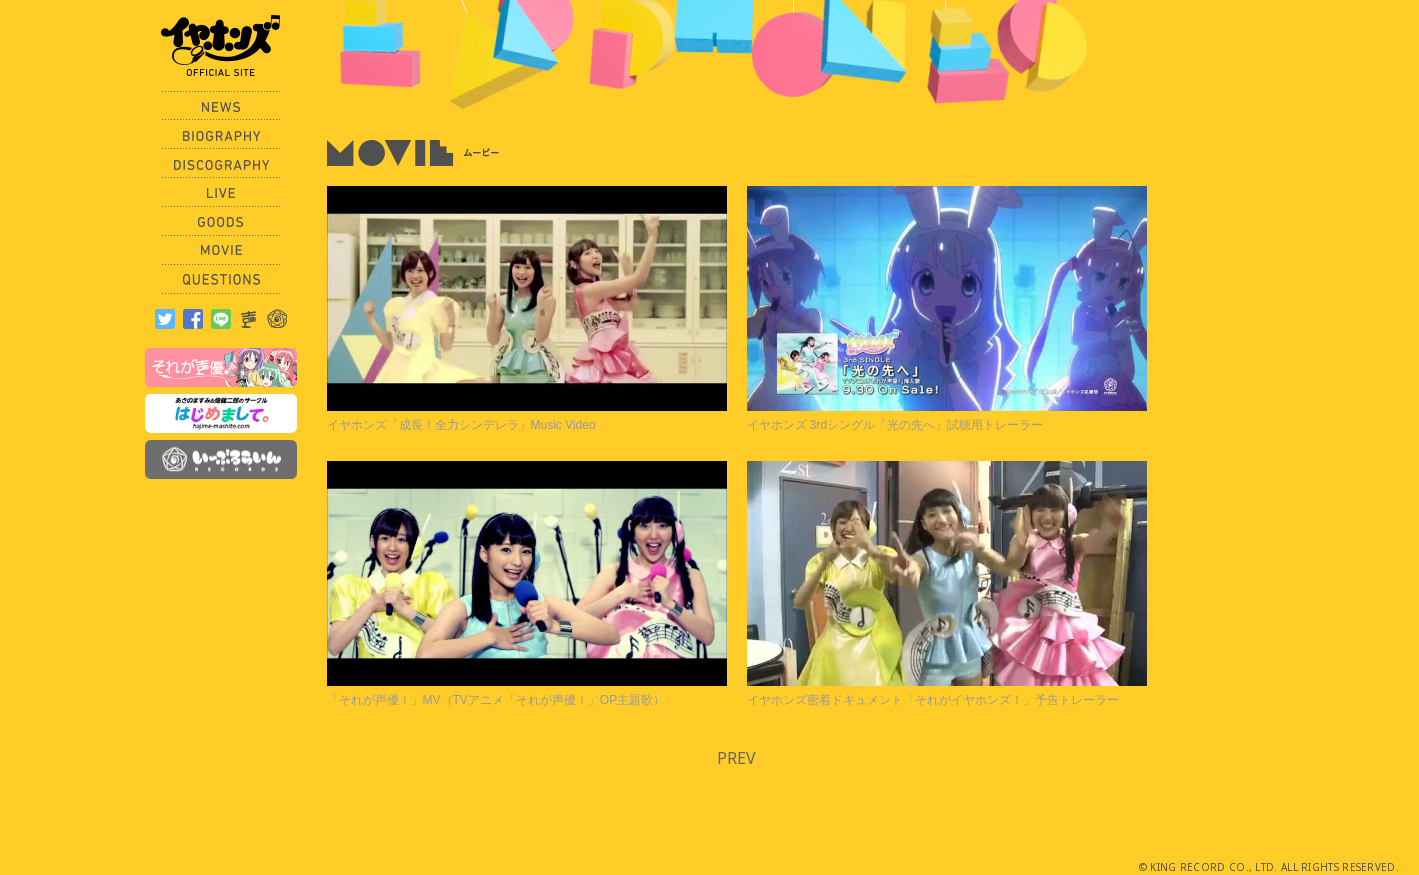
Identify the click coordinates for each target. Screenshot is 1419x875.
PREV (736, 758)
